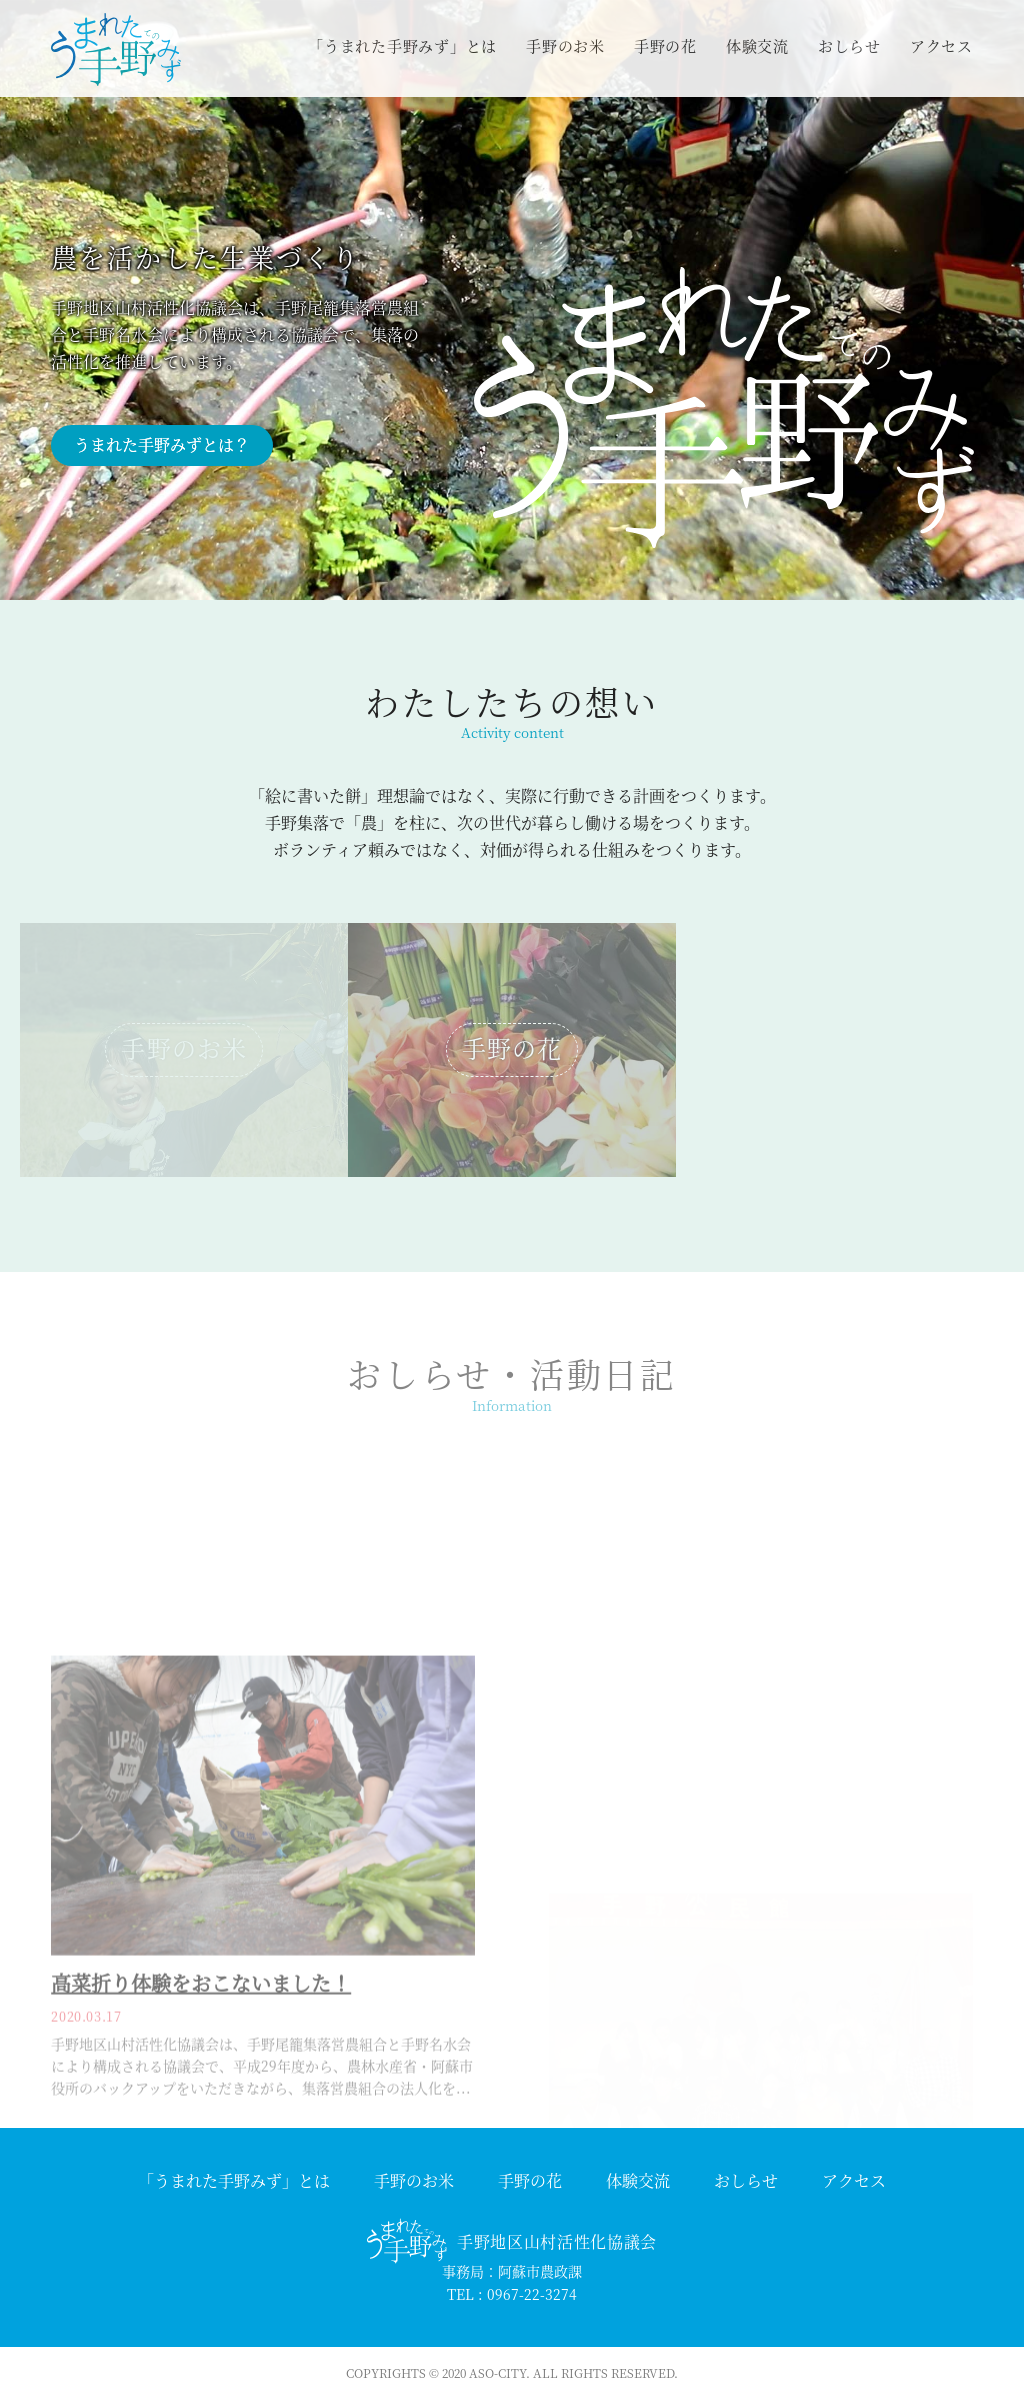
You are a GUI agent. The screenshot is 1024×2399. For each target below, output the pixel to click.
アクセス (941, 45)
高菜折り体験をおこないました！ (201, 2093)
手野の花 (665, 45)
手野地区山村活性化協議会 (557, 2241)
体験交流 (757, 45)
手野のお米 (565, 45)
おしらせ (849, 45)
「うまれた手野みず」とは (402, 45)
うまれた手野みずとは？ (162, 444)
